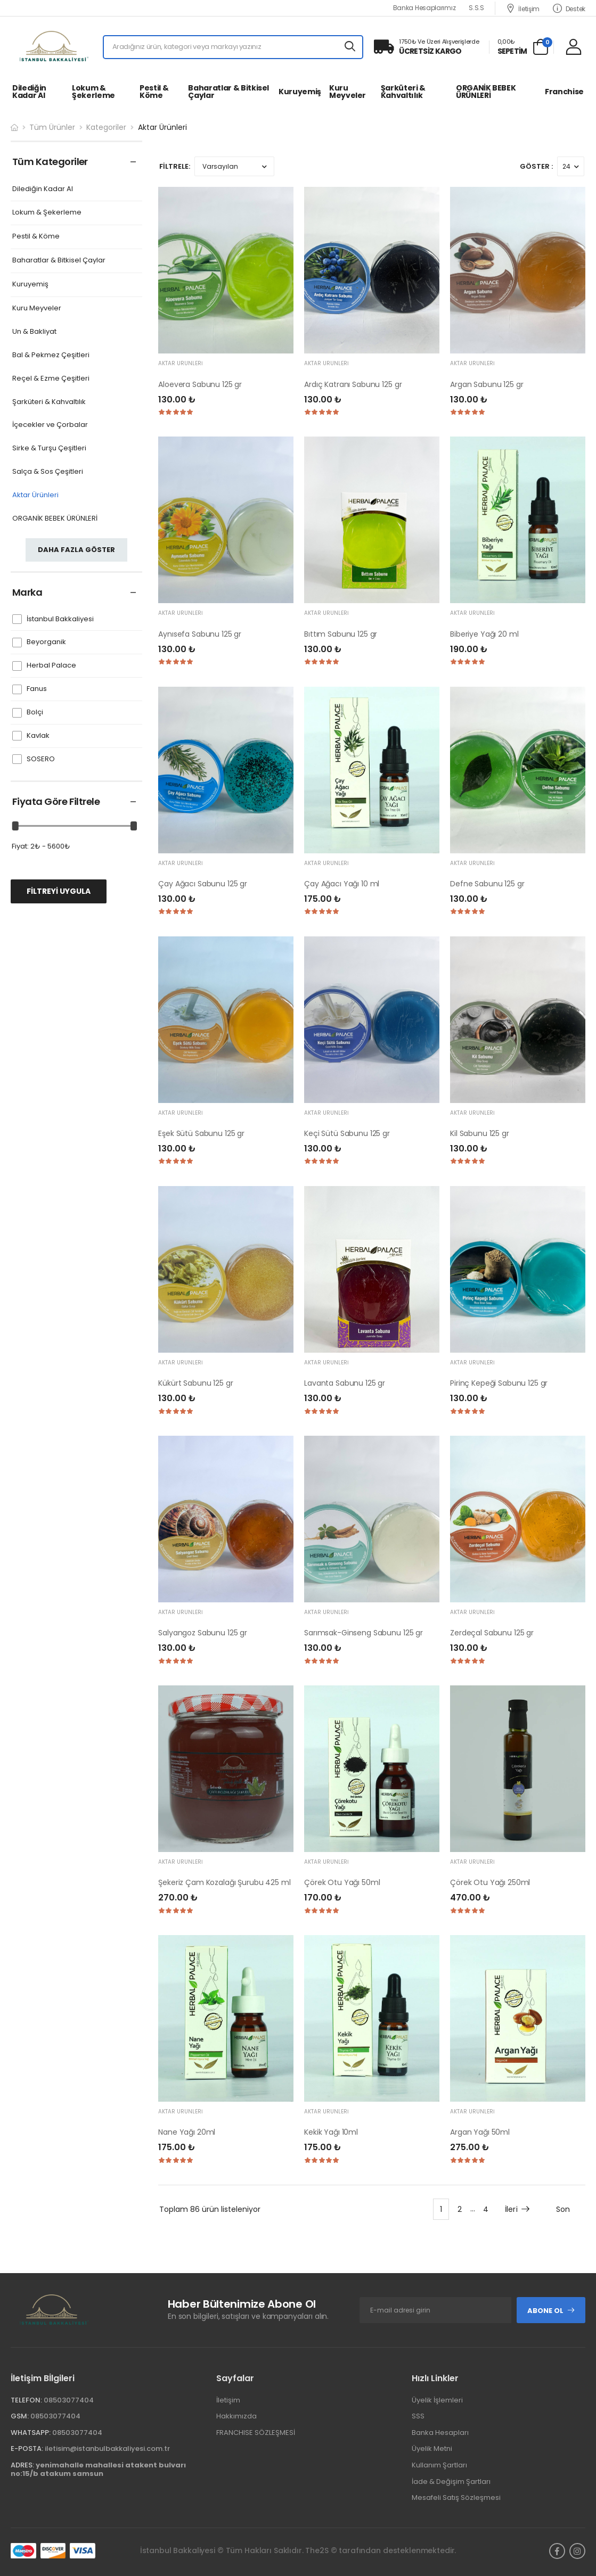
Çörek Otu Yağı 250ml (490, 1882)
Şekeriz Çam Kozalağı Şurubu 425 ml (224, 1882)
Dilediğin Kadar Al (29, 92)
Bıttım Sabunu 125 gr (340, 634)
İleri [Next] (517, 2209)
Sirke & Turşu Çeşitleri (49, 448)
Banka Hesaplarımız (424, 7)
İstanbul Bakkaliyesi (60, 619)
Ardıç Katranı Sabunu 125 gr (353, 384)
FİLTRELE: (174, 166)
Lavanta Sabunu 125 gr (344, 1383)
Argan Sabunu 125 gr (486, 384)
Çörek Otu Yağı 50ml (342, 1882)
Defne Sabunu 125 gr (487, 883)
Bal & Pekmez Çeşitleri (50, 355)
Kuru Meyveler (347, 92)
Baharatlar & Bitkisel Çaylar (228, 92)
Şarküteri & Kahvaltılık (403, 92)
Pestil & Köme (154, 92)
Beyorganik (46, 642)
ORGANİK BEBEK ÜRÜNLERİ (486, 92)
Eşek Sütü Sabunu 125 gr (201, 1133)
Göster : (536, 166)
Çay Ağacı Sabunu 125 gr (202, 883)
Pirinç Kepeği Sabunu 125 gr (499, 1383)
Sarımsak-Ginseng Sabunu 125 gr (363, 1632)
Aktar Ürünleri (35, 495)
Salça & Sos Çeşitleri (47, 471)
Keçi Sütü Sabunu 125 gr (347, 1133)
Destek (569, 8)
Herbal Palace (51, 665)
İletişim (523, 8)
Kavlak (38, 735)
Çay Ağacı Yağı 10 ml (341, 883)
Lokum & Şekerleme (93, 92)
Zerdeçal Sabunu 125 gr (492, 1632)
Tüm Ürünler (52, 127)
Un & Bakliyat (34, 331)
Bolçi (35, 712)
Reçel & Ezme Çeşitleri (50, 378)
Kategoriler (106, 127)
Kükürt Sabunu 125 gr (195, 1383)
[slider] (15, 825)
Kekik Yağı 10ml (331, 2132)
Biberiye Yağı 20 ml (484, 634)
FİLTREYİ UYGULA (59, 891)
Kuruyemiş (300, 91)
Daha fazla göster (76, 550)
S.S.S (476, 7)
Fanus (37, 689)
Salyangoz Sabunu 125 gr (202, 1632)
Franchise (564, 91)
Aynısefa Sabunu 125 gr (199, 634)
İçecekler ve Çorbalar (50, 425)
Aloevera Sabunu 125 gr (200, 384)
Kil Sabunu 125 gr (479, 1133)
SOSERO (41, 759)
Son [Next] (563, 2209)
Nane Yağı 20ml (186, 2132)
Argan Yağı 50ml (480, 2132)
